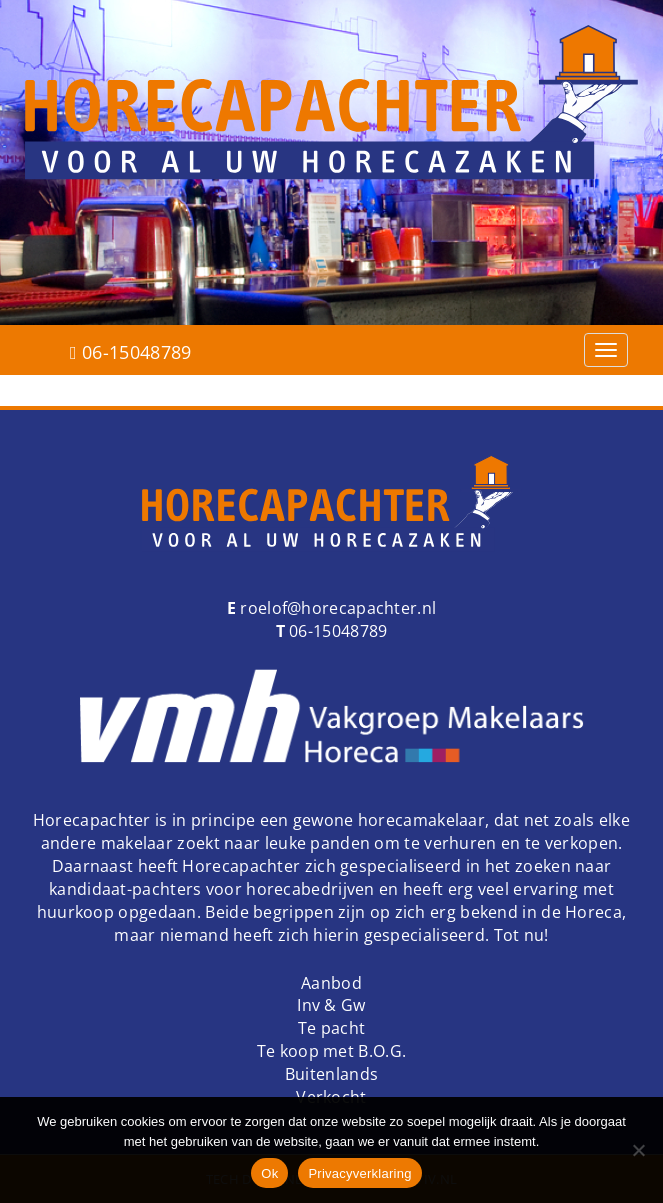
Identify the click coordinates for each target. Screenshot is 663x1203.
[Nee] (638, 1150)
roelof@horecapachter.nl (336, 608)
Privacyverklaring (359, 1173)
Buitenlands (331, 1074)
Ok (269, 1173)
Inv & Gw (331, 1005)
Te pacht (331, 1028)
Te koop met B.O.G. (331, 1051)
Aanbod (331, 983)
